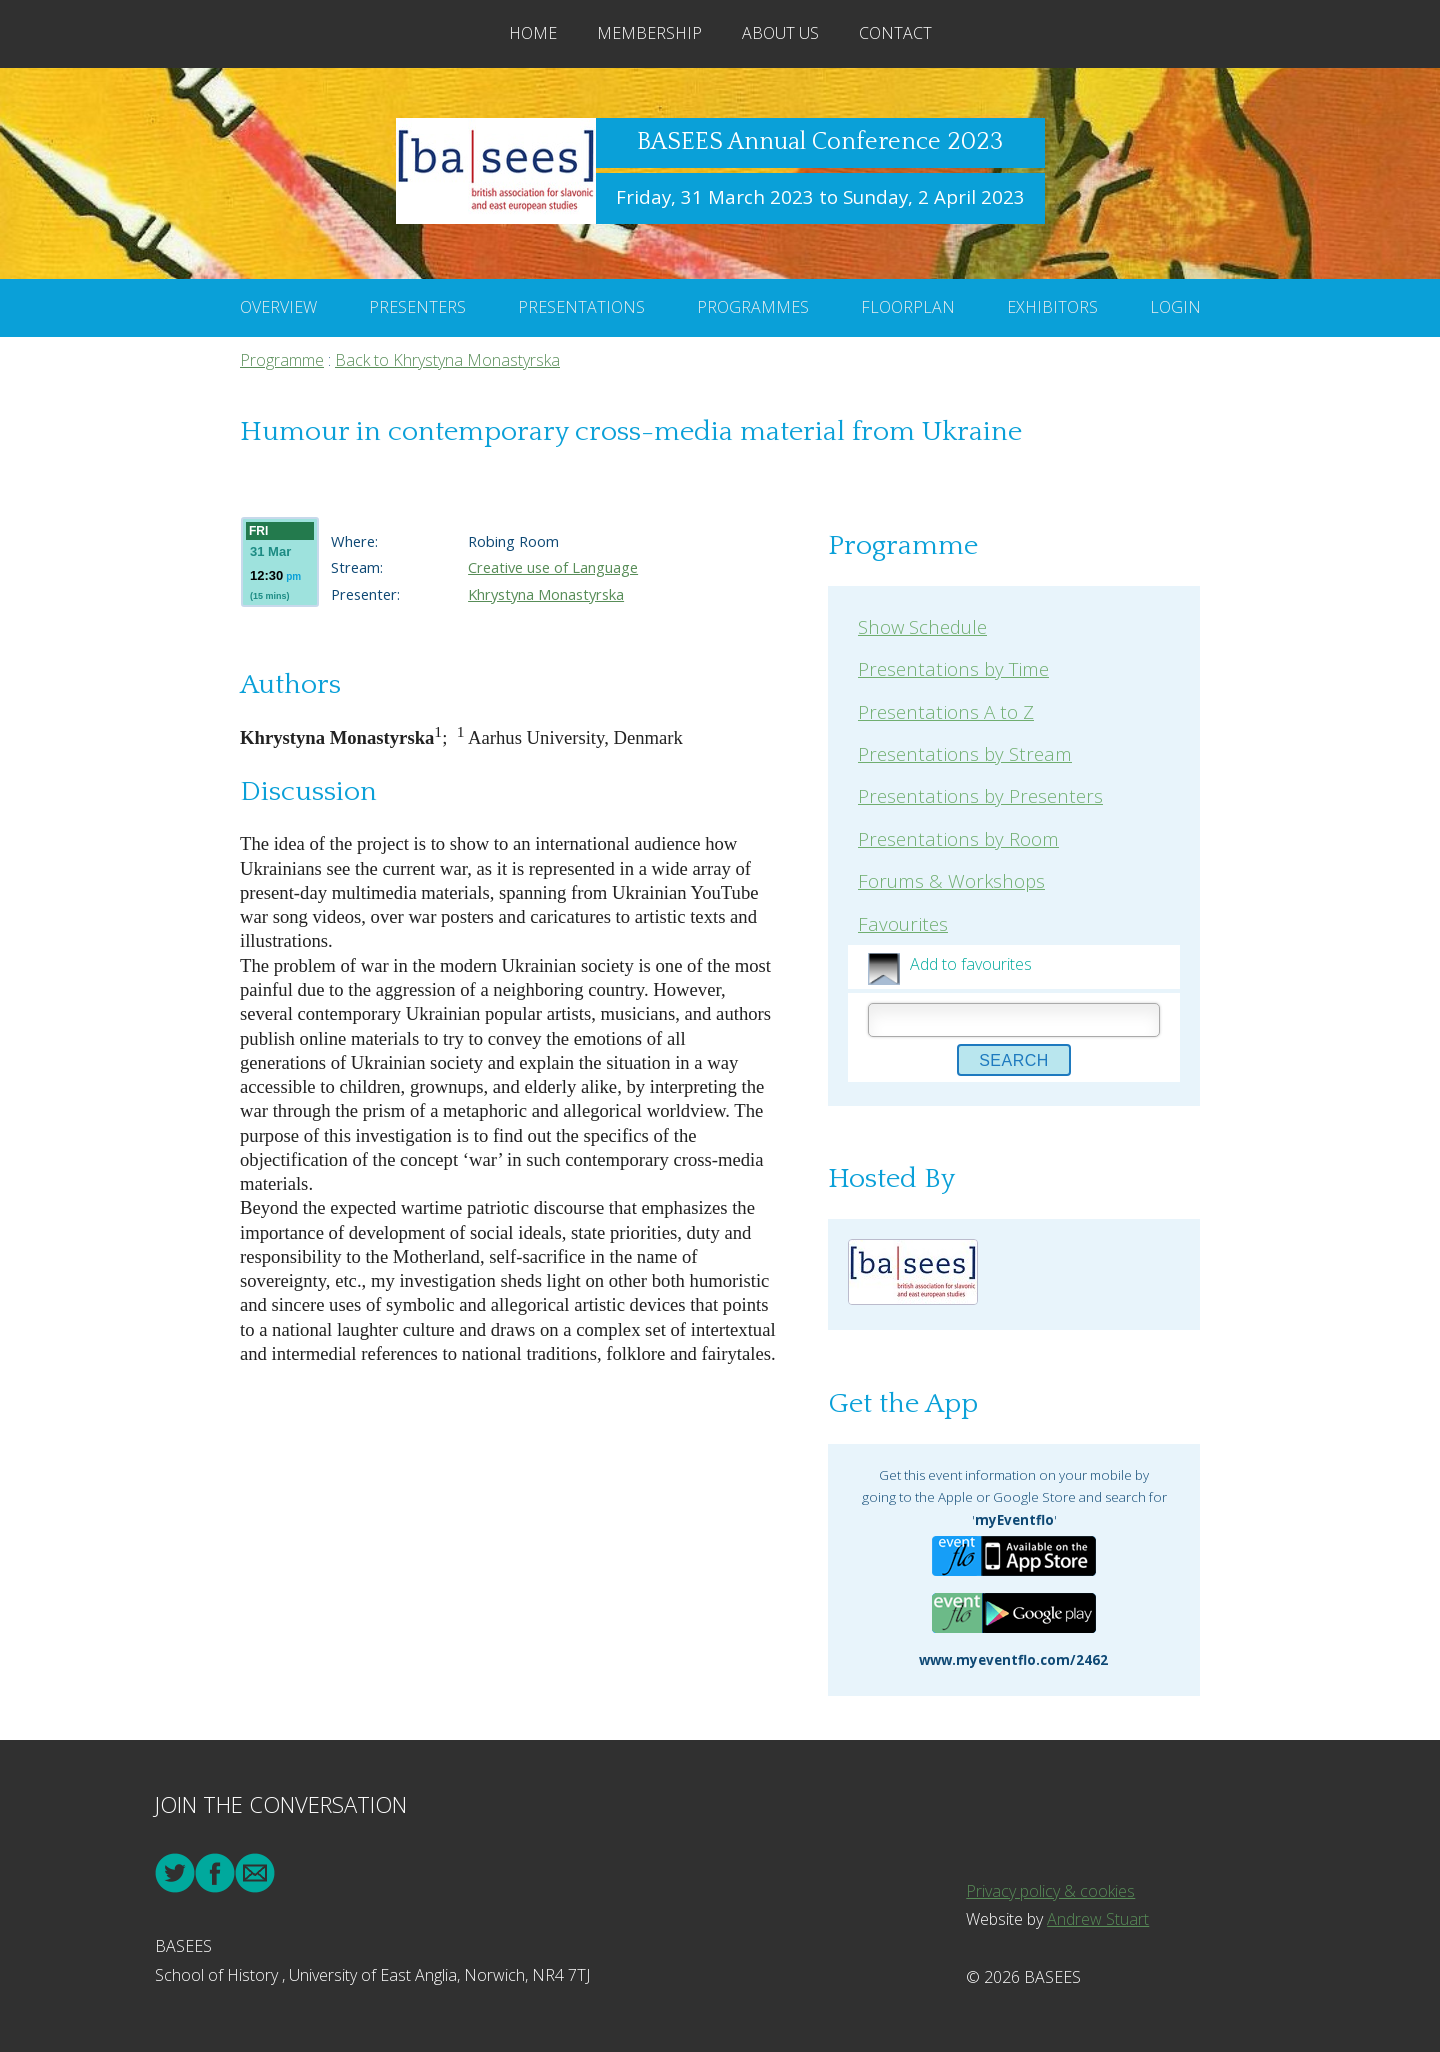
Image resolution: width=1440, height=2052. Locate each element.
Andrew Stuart (1098, 1919)
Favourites (903, 923)
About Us (780, 33)
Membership (649, 33)
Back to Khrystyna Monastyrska (447, 360)
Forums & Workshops (951, 880)
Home (533, 33)
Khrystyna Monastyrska (546, 594)
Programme (282, 360)
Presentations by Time (953, 668)
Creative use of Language (553, 567)
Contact (895, 33)
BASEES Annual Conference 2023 (820, 142)
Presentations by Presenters (980, 795)
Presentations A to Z (946, 711)
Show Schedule (922, 626)
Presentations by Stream (965, 753)
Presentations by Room (958, 838)
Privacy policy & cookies (1050, 1891)
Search (1014, 1060)
